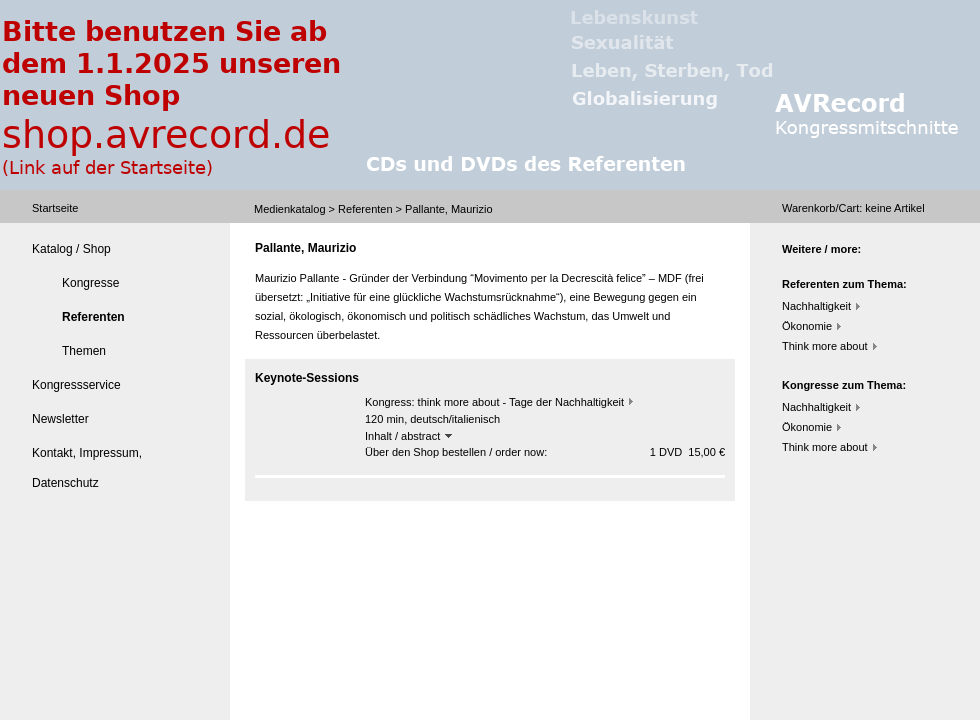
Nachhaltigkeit (816, 306)
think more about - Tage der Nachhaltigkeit (521, 402)
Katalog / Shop (71, 249)
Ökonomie (807, 326)
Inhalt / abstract (408, 436)
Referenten (365, 209)
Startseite (55, 208)
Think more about (825, 346)
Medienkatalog (290, 209)
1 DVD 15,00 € (687, 452)
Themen (84, 351)
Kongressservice (76, 385)
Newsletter (60, 419)
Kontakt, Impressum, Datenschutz (87, 468)
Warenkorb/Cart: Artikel (853, 208)
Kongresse (90, 283)
